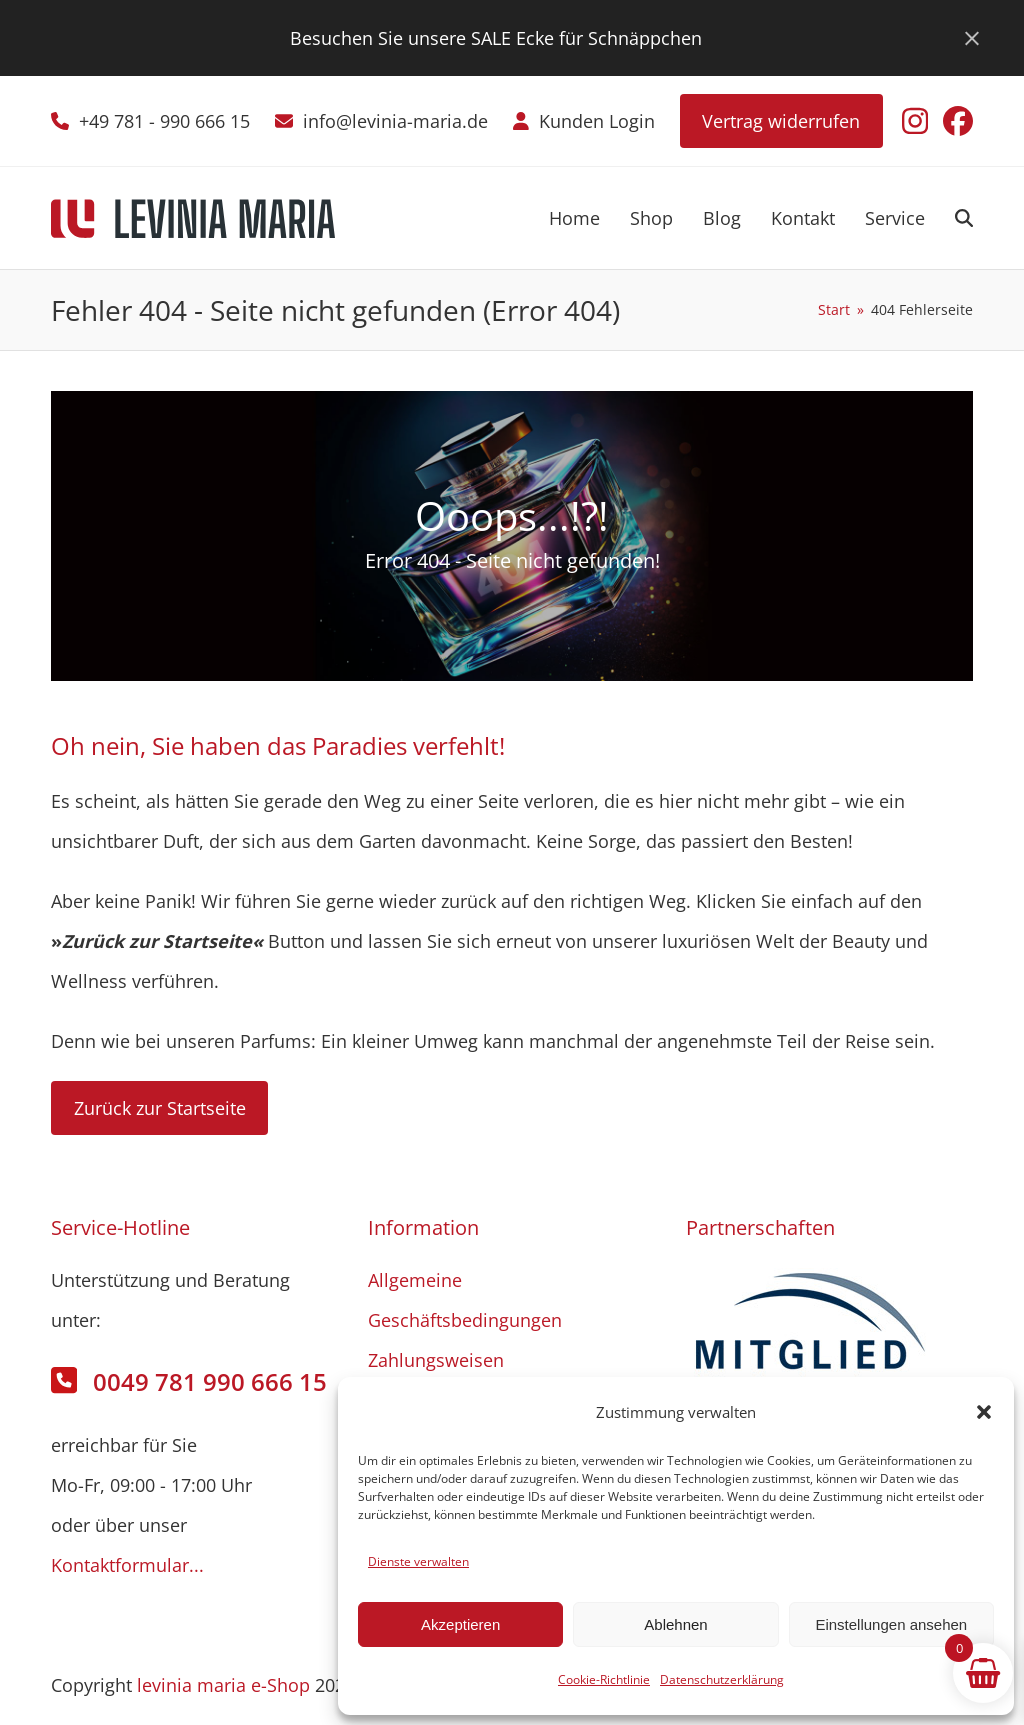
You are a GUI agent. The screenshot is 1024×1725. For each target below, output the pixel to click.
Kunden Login (597, 121)
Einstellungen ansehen (891, 1624)
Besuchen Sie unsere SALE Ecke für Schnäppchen (496, 38)
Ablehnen (675, 1624)
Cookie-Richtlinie (604, 1679)
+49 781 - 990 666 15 (164, 121)
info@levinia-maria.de (395, 121)
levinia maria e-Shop (223, 1685)
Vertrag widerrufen (781, 121)
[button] (984, 1412)
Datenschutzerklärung (722, 1679)
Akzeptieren (460, 1624)
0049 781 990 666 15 (210, 1381)
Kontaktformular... (127, 1565)
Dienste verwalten (418, 1561)
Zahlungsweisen (436, 1360)
